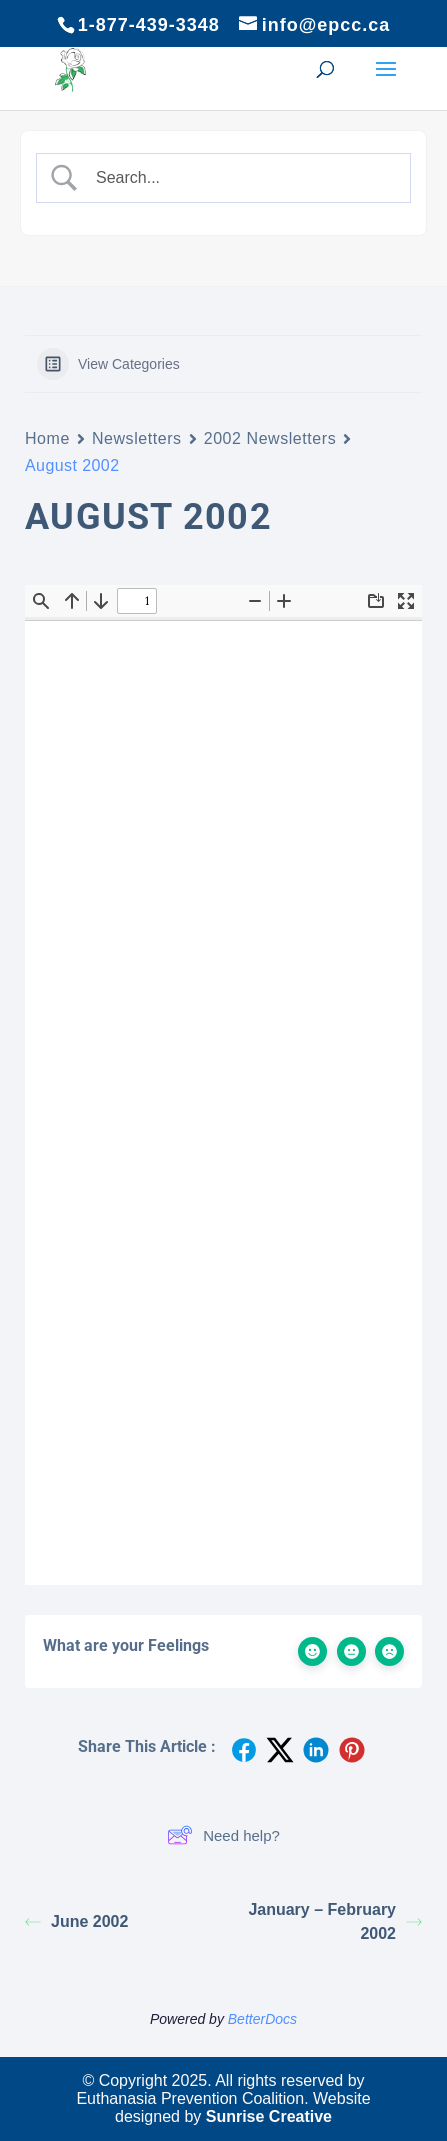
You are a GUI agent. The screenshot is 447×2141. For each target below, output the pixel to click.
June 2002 (76, 1921)
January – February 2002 (335, 1921)
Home (47, 438)
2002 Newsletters (270, 438)
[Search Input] (240, 178)
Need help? (223, 1835)
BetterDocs (262, 2019)
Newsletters (137, 438)
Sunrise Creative (269, 2116)
